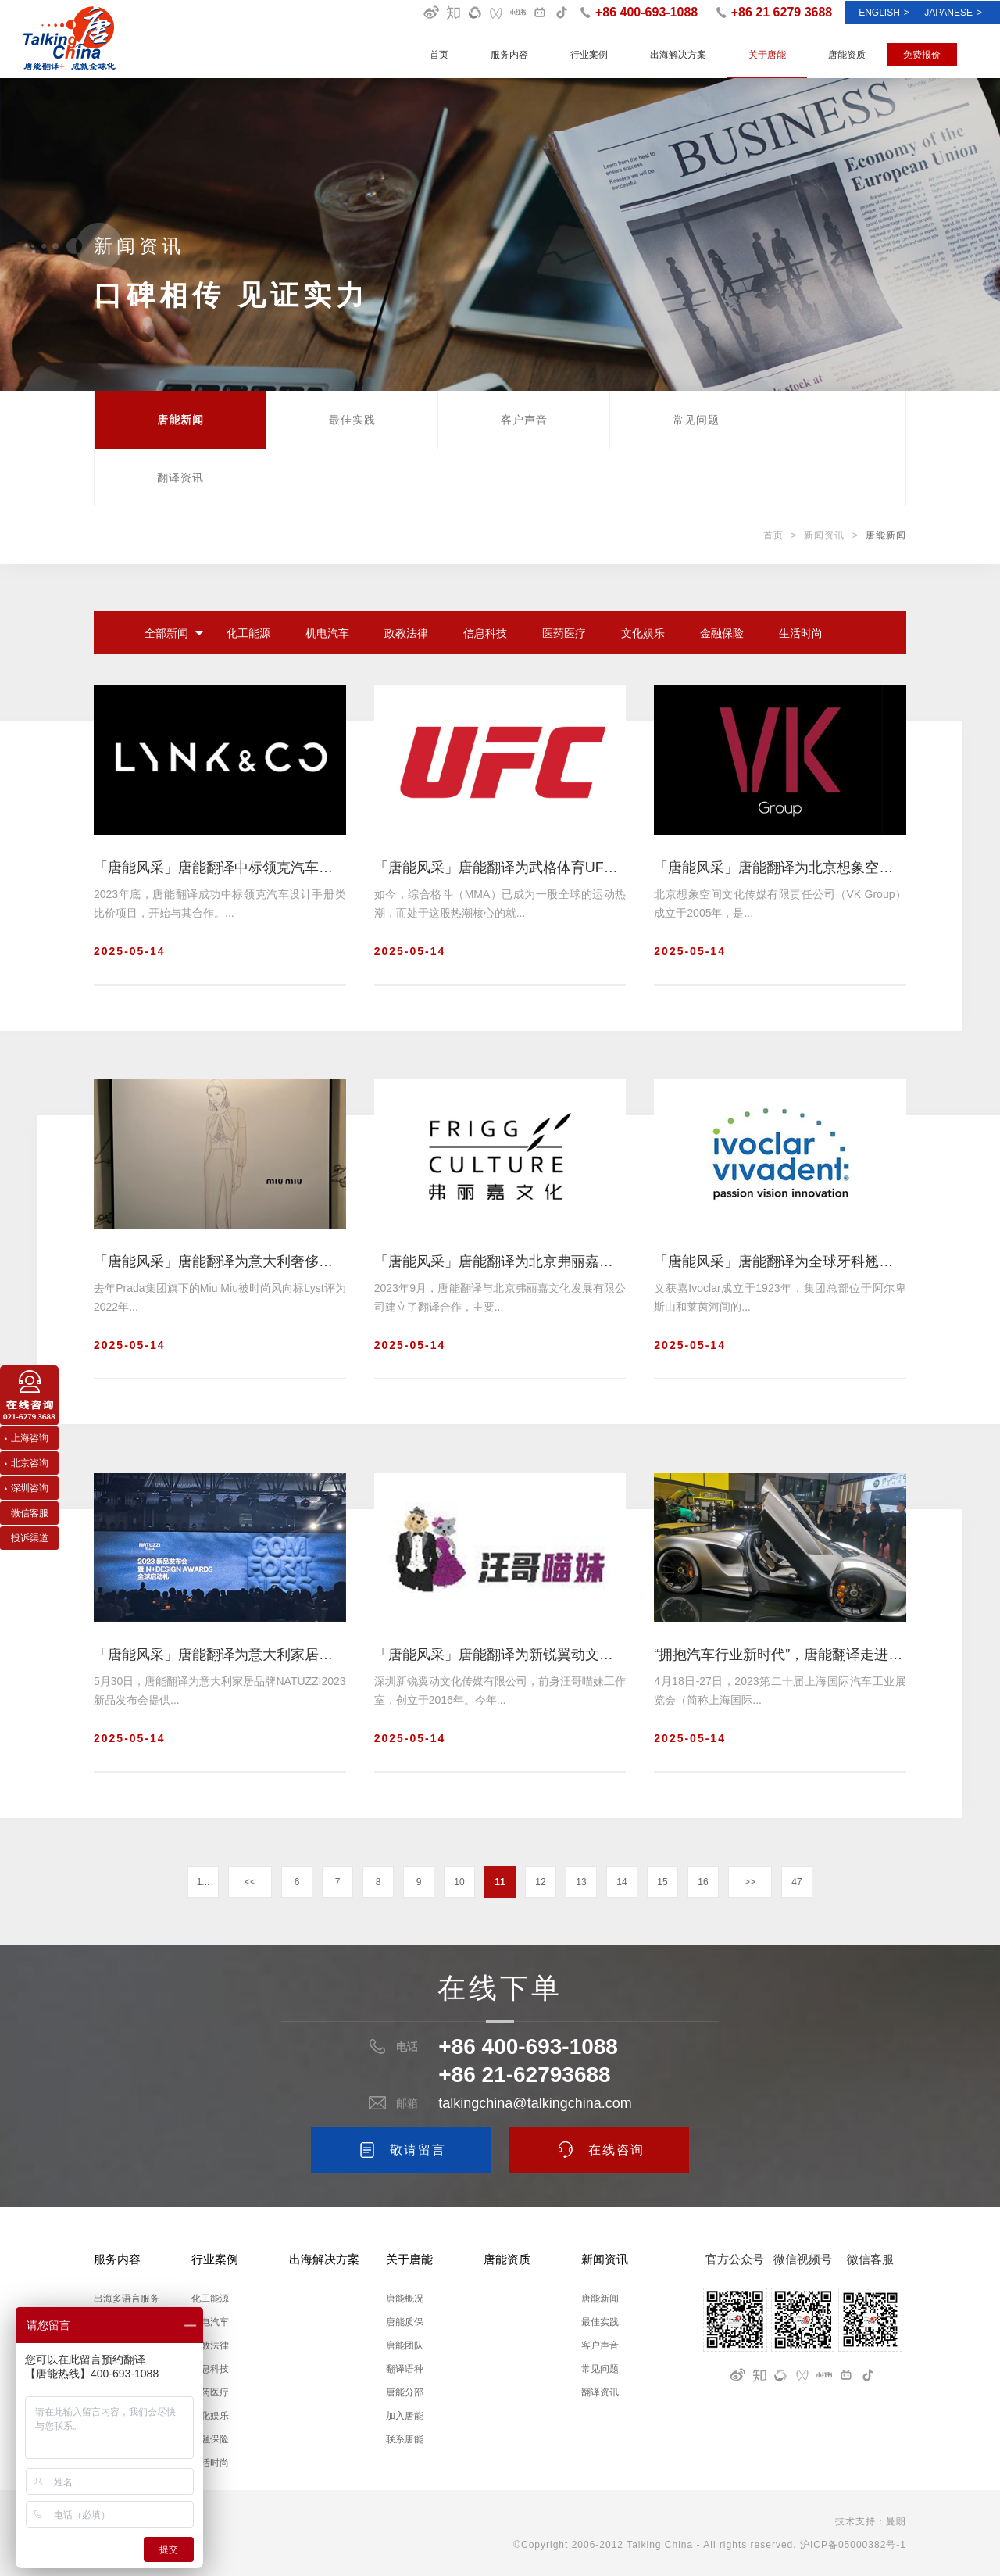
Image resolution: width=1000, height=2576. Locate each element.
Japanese (953, 12)
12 (540, 1882)
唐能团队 (404, 2345)
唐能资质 (847, 54)
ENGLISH (884, 12)
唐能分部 (404, 2392)
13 (581, 1882)
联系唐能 (404, 2439)
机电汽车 (327, 633)
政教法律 (406, 633)
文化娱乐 (643, 633)
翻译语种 (404, 2368)
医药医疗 (564, 633)
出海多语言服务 (126, 2298)
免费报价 (922, 54)
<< (250, 1882)
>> (750, 1882)
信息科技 (485, 633)
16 (703, 1882)
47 (796, 1882)
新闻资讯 (824, 535)
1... (203, 1882)
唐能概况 (404, 2298)
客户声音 (524, 419)
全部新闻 (166, 633)
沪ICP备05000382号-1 (853, 2544)
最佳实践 (352, 419)
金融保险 (722, 633)
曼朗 (896, 2521)
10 (459, 1882)
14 (621, 1882)
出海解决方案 (678, 54)
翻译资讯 (180, 477)
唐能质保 (404, 2322)
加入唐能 (404, 2415)
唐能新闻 (180, 419)
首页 (439, 54)
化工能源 (248, 633)
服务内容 (509, 54)
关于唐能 (767, 54)
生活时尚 (801, 633)
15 (662, 1882)
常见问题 (696, 419)
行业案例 (589, 54)
